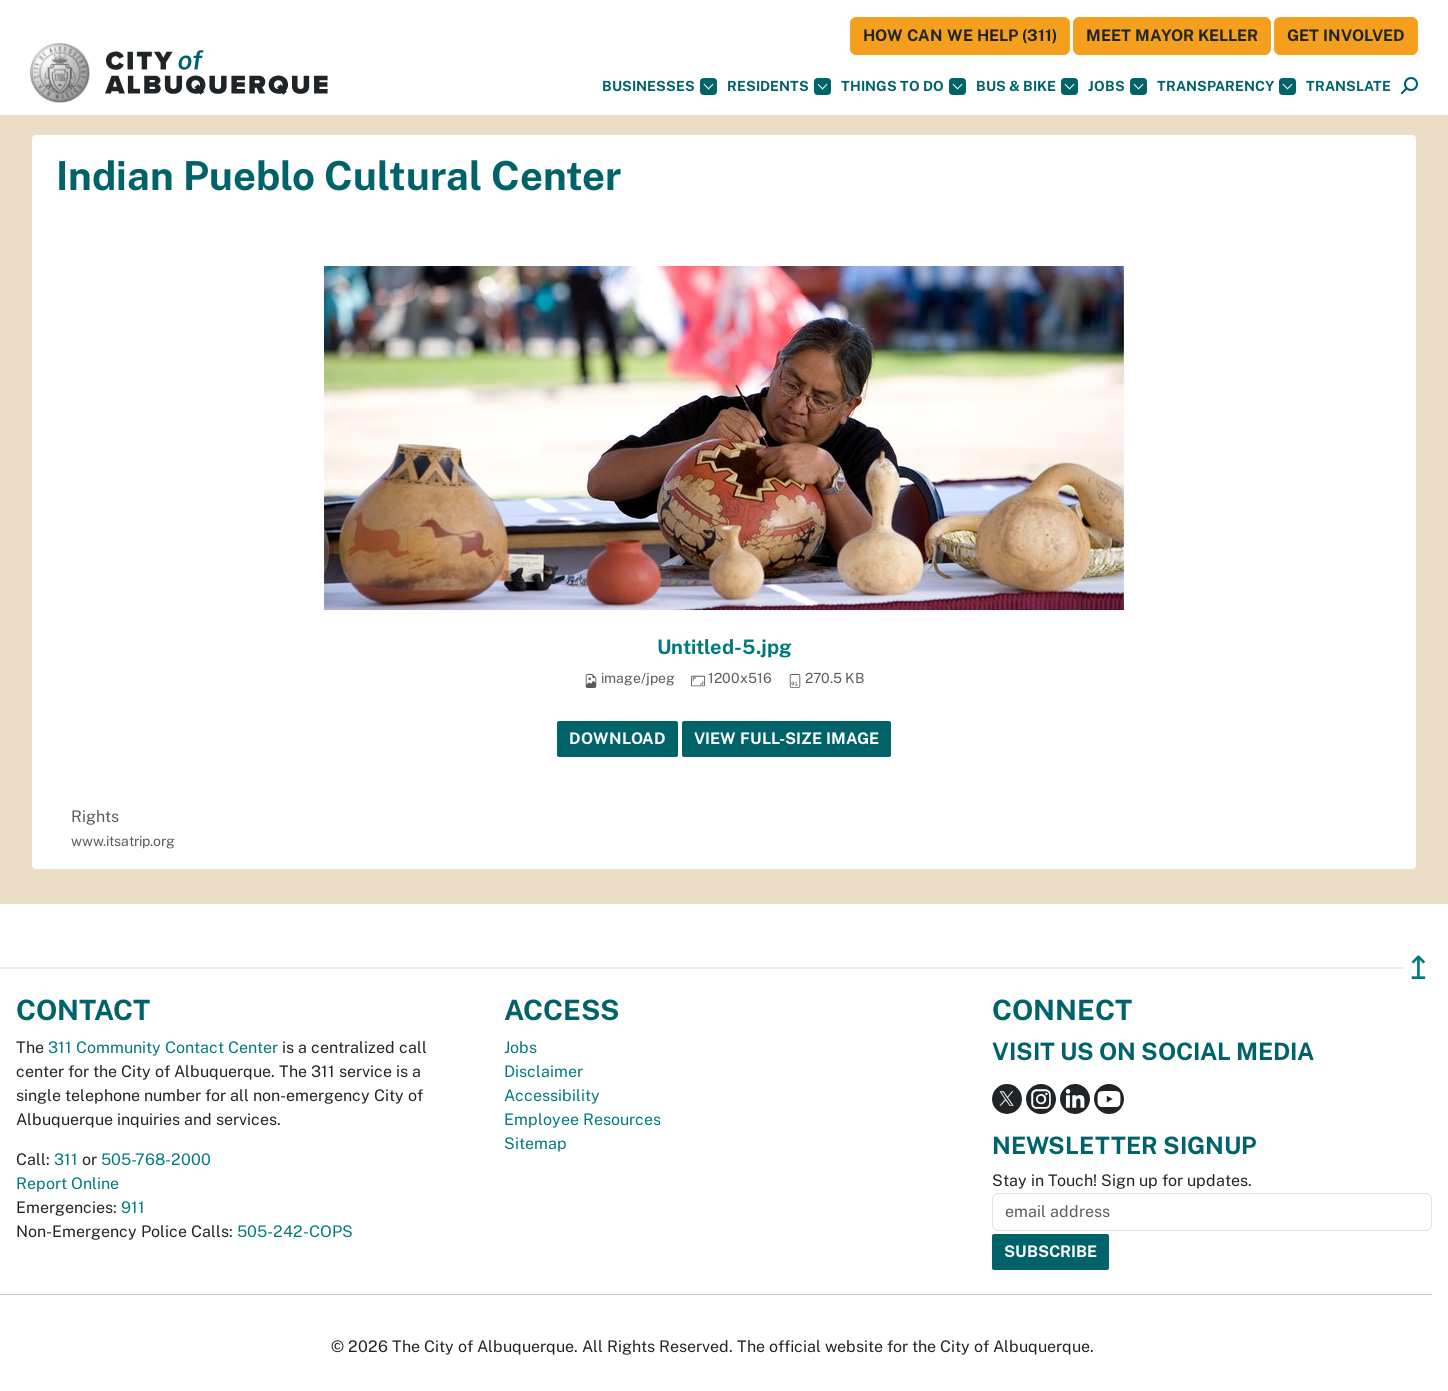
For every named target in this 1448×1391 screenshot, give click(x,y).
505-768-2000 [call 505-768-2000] (156, 1159)
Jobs (1117, 86)
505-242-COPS (295, 1231)
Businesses (659, 86)
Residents (779, 86)
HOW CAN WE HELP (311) (960, 35)
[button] (1348, 86)
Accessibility (552, 1095)
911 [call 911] (133, 1207)
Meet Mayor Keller (1172, 35)
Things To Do (903, 86)
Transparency (1226, 86)
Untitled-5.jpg (724, 647)
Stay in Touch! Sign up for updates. (1122, 1180)
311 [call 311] (66, 1159)
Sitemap (535, 1143)
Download (617, 738)
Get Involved (1346, 35)
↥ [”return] (1418, 967)
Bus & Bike (1027, 86)
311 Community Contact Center (163, 1047)
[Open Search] (1409, 86)
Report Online (67, 1183)
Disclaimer (543, 1071)
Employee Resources (582, 1119)
